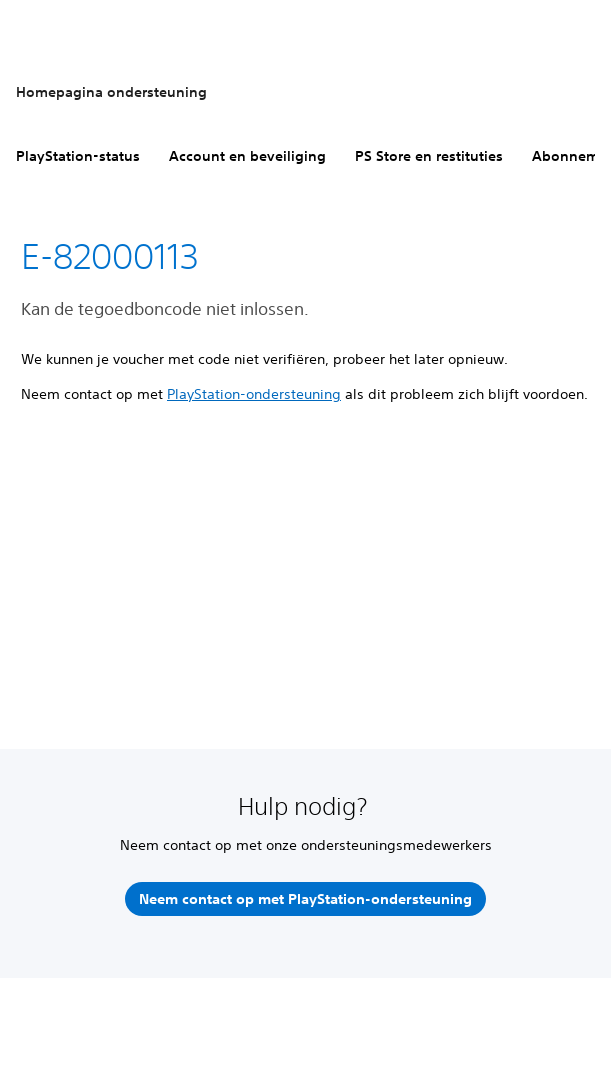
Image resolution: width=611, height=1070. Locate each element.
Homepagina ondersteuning (111, 92)
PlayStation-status (78, 156)
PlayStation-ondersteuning (254, 394)
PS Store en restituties (429, 156)
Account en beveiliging (247, 156)
